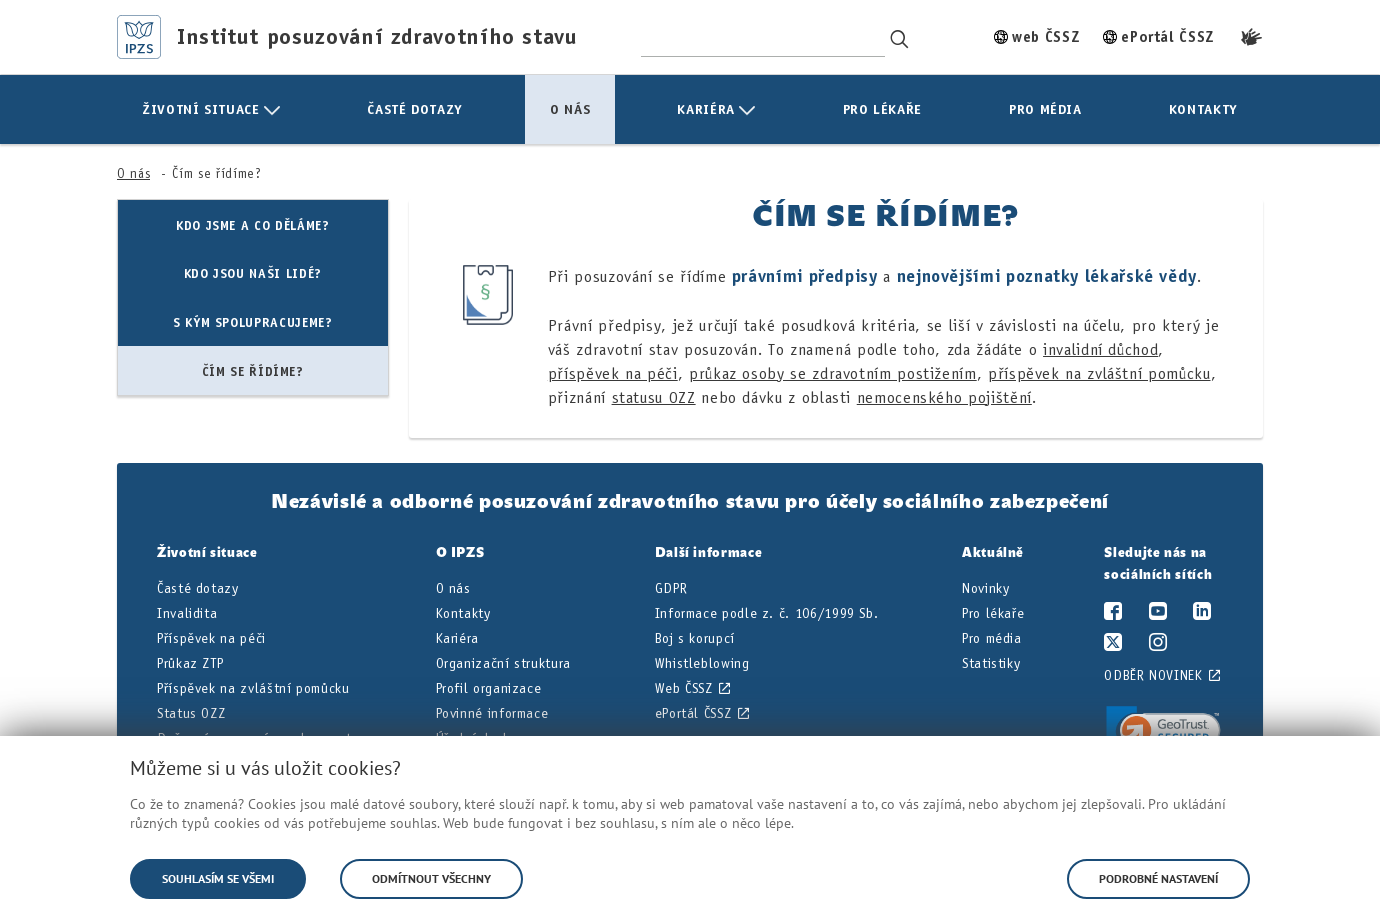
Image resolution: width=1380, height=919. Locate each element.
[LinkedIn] (1202, 614)
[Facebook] (1113, 614)
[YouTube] (1158, 614)
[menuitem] (211, 109)
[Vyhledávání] (900, 37)
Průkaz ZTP (190, 663)
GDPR (671, 588)
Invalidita (187, 613)
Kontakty (463, 613)
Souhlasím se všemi (218, 878)
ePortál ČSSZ (1167, 37)
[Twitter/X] (1113, 645)
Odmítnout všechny (431, 878)
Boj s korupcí (695, 638)
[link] (1163, 735)
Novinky (985, 588)
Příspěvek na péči (211, 638)
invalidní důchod (1100, 349)
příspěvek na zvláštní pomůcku (1099, 373)
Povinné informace (492, 713)
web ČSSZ (1045, 37)
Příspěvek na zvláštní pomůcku (253, 688)
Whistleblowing (702, 663)
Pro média (992, 638)
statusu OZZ (654, 397)
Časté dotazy (198, 588)
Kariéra (457, 638)
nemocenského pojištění (944, 397)
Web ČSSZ (684, 688)
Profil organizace (489, 688)
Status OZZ (191, 713)
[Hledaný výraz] (763, 37)
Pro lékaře (993, 613)
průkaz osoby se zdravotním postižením (833, 373)
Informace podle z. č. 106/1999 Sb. (767, 613)
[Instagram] (1158, 645)
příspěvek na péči (613, 373)
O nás (133, 173)
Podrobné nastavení (1158, 878)
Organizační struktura (503, 663)
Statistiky (991, 663)
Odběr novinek (1153, 675)
